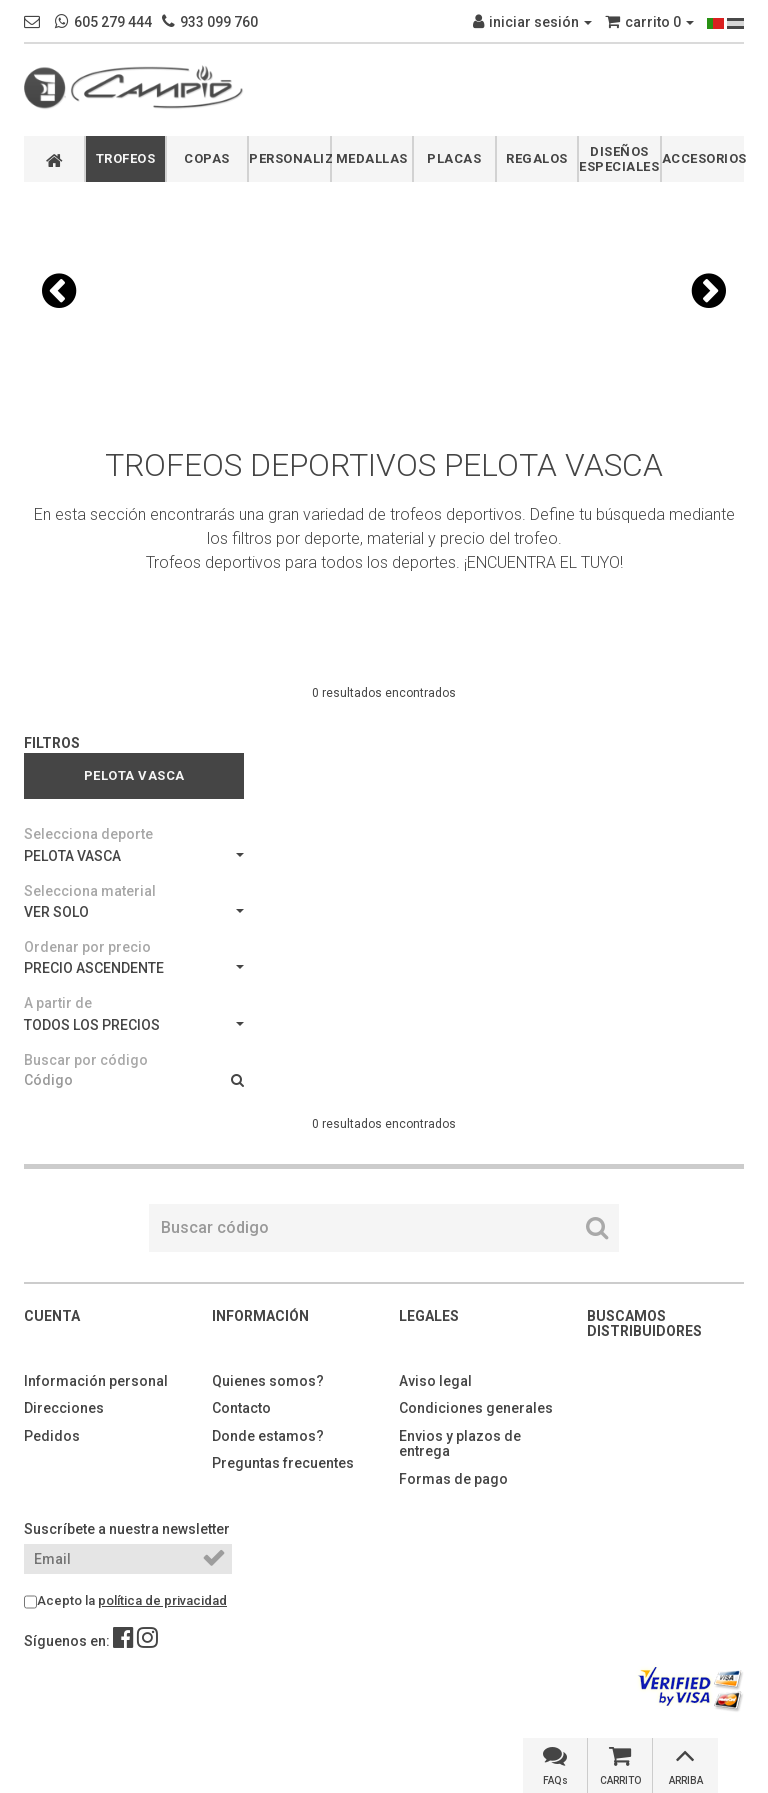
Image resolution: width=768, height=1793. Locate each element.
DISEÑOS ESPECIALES (619, 159)
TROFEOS (126, 158)
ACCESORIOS (703, 158)
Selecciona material (90, 891)
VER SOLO (134, 912)
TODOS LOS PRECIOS (134, 1025)
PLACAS (454, 158)
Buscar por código (86, 1060)
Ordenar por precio (87, 947)
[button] (59, 291)
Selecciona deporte (88, 834)
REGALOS (537, 158)
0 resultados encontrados (384, 693)
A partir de (58, 1003)
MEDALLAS (372, 158)
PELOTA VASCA (134, 856)
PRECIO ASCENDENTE (134, 968)
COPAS (207, 158)
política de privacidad (162, 1600)
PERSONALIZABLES (289, 158)
